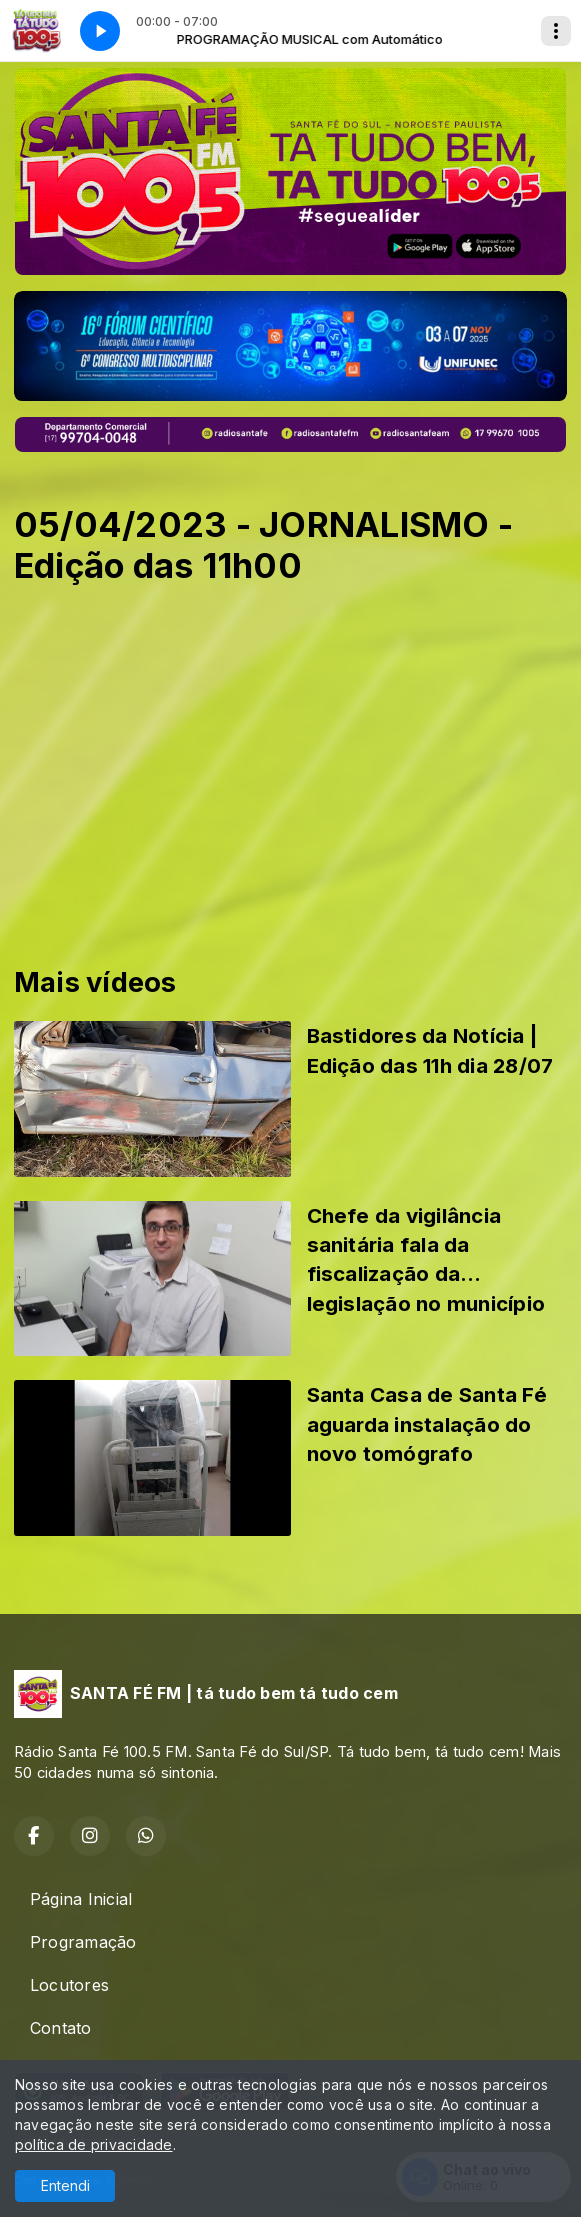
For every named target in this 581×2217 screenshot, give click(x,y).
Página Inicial (81, 1899)
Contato (61, 2028)
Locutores (69, 1985)
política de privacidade (94, 2144)
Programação (83, 1942)
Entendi (65, 2185)
